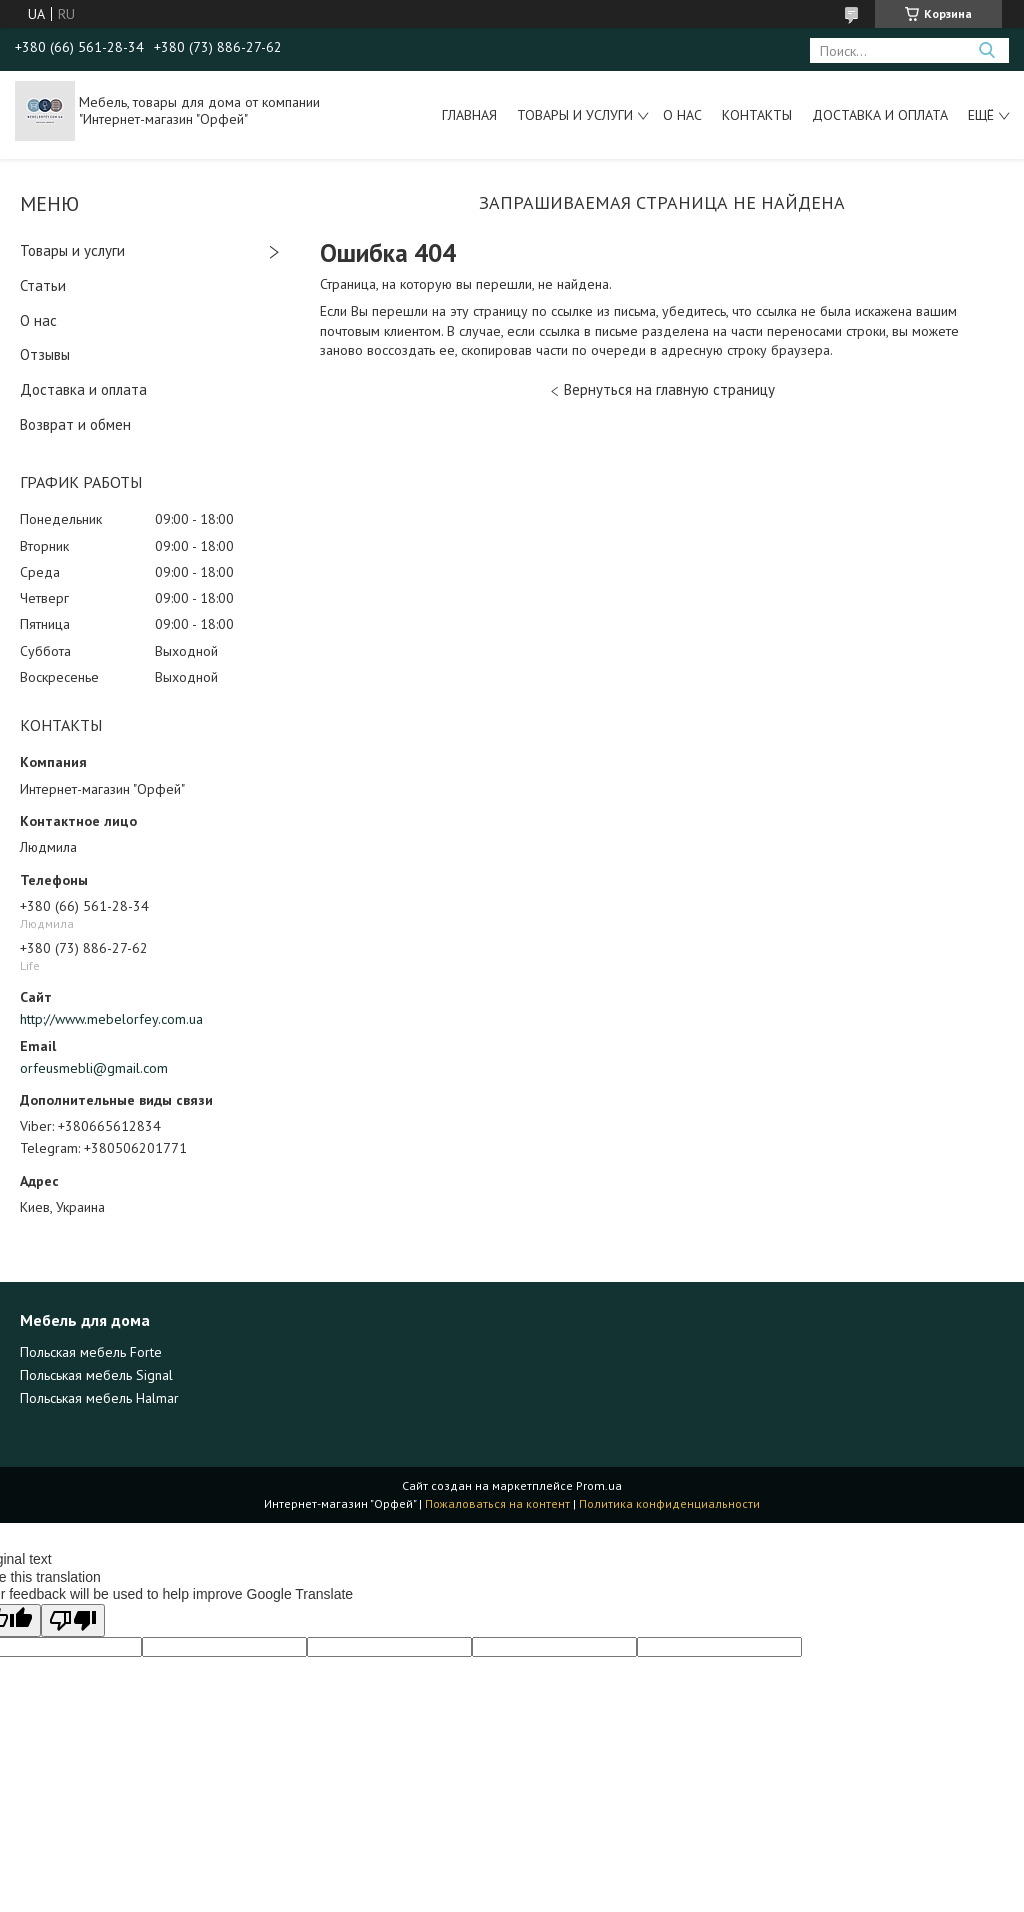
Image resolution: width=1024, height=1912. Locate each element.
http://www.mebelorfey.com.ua (111, 1019)
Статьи (43, 285)
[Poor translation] (73, 1620)
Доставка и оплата (880, 115)
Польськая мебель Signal (96, 1375)
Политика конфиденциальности (669, 1503)
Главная (469, 115)
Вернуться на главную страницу (669, 389)
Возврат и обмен (75, 424)
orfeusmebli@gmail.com (94, 1068)
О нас (682, 115)
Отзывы (45, 354)
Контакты (757, 115)
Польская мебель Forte (91, 1352)
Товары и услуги (575, 115)
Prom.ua (599, 1485)
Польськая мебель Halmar (99, 1398)
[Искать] (986, 50)
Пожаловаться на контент (497, 1503)
